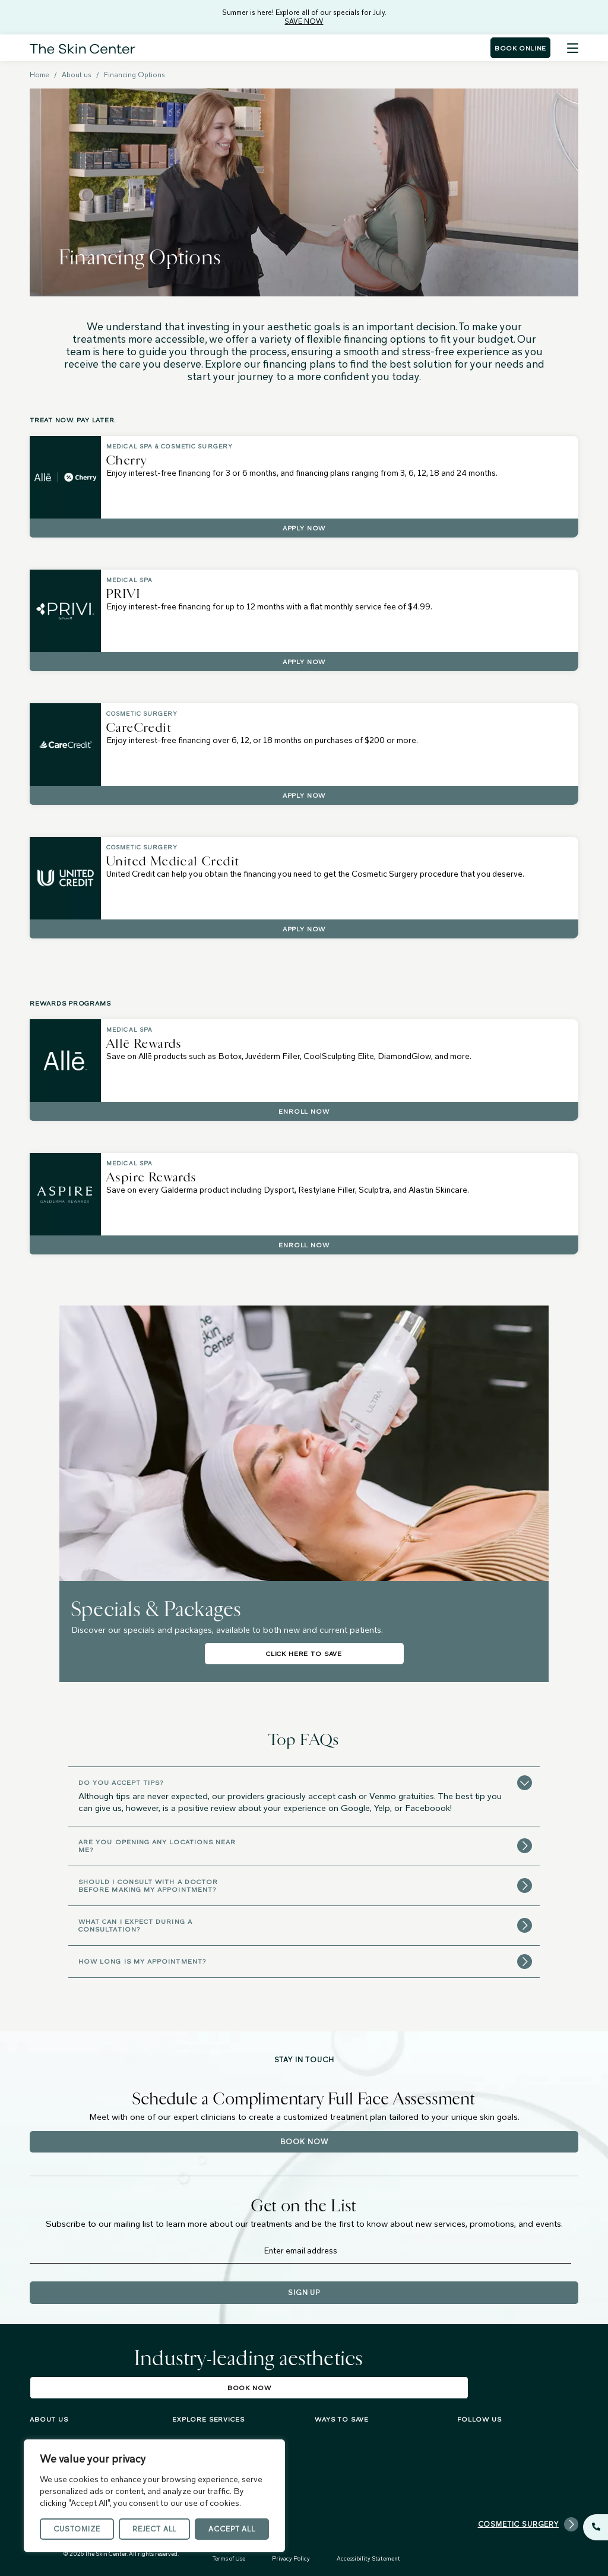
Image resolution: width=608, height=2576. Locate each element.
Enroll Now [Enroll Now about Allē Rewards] (303, 1111)
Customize (76, 2528)
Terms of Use (229, 2558)
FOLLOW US (479, 2419)
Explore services (208, 2419)
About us (76, 74)
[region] (154, 2495)
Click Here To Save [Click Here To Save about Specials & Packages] (304, 1653)
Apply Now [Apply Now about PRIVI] (304, 662)
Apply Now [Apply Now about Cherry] (304, 528)
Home (39, 74)
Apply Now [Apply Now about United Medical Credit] (304, 929)
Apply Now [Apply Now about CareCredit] (304, 795)
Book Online (520, 48)
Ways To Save (342, 2419)
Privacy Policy (291, 2558)
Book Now (304, 2141)
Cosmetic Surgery (528, 2524)
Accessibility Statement (368, 2558)
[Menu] (572, 48)
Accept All (231, 2528)
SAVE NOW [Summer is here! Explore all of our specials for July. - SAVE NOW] (303, 21)
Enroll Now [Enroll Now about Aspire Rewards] (303, 1245)
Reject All (154, 2528)
